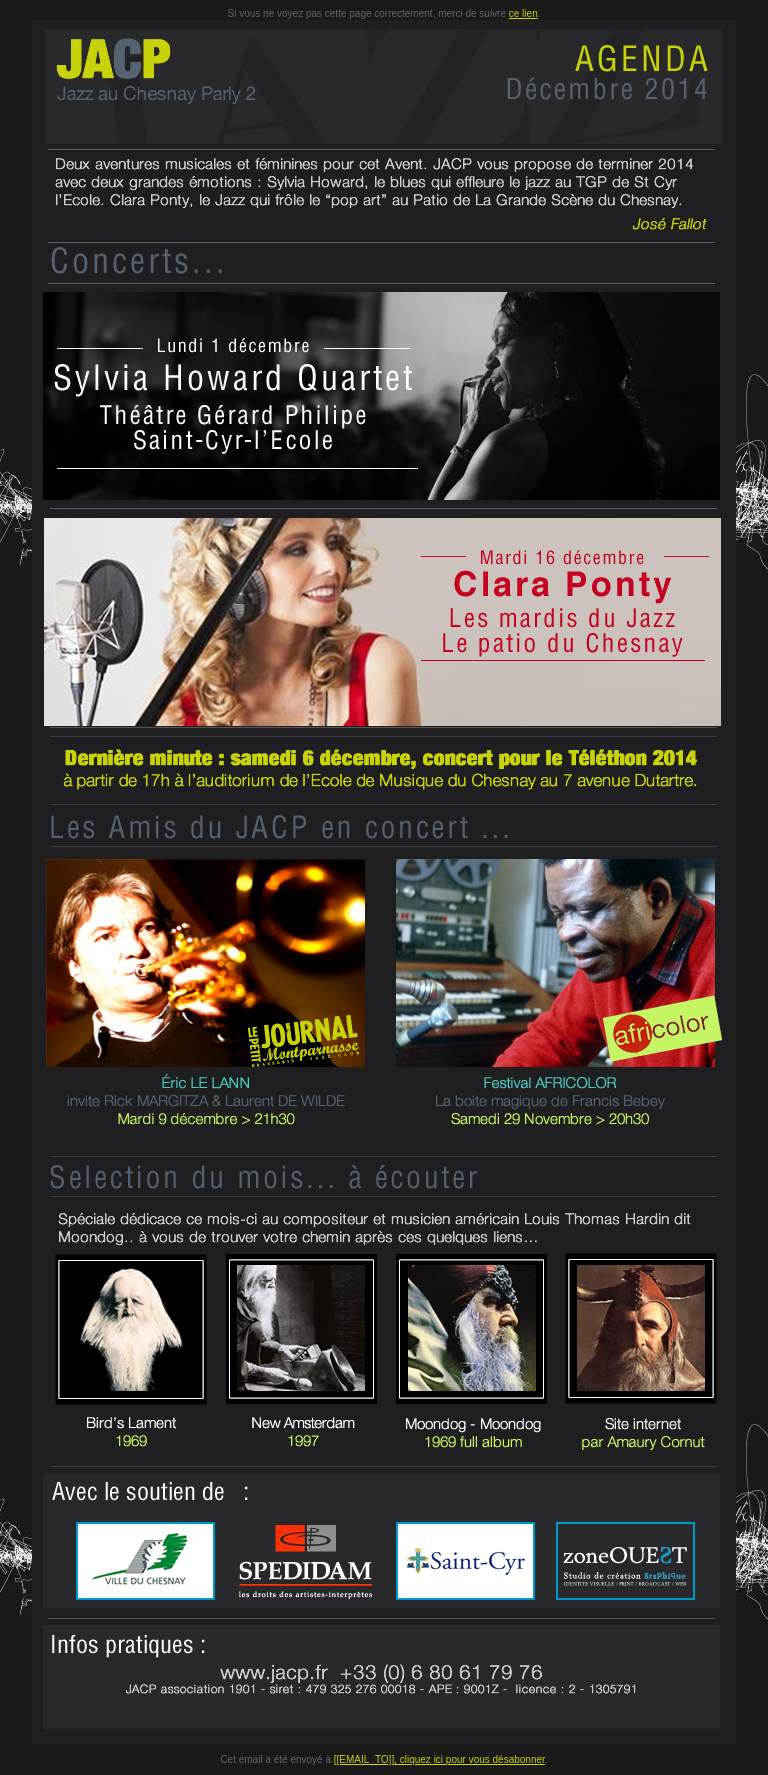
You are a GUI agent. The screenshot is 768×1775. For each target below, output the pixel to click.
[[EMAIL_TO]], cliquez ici (390, 1759)
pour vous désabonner (495, 1759)
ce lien (523, 13)
